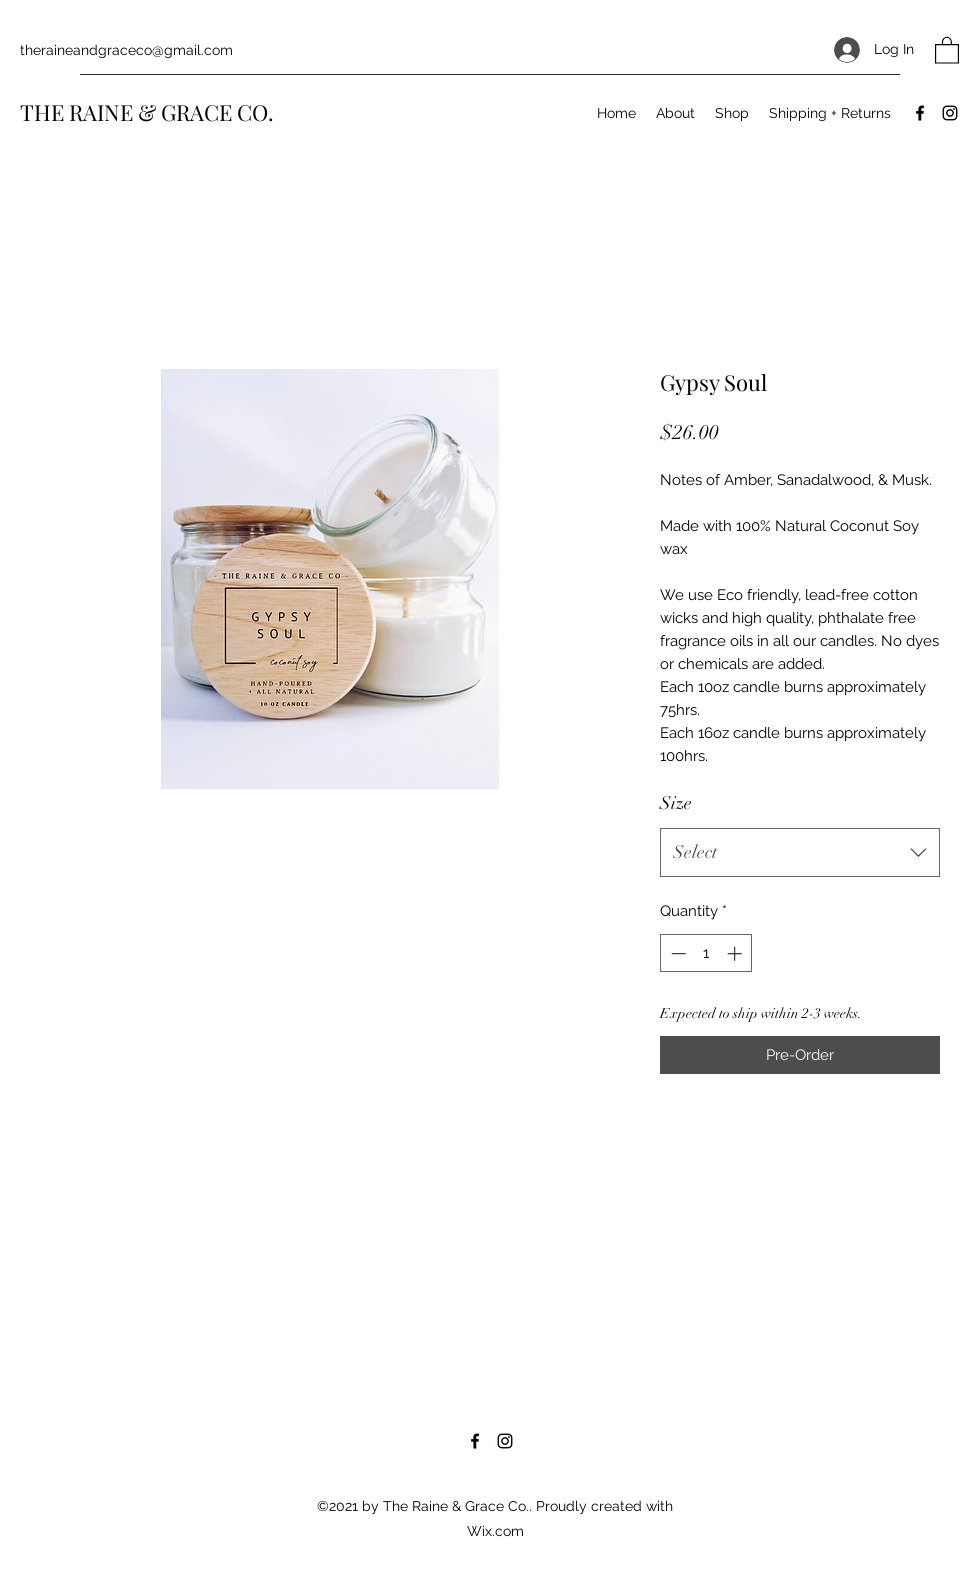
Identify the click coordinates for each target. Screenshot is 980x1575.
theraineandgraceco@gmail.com (126, 50)
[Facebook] (920, 113)
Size (676, 803)
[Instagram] (950, 113)
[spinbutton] (706, 953)
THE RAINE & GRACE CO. (147, 112)
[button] (947, 49)
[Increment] (736, 953)
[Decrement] (676, 953)
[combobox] (800, 853)
